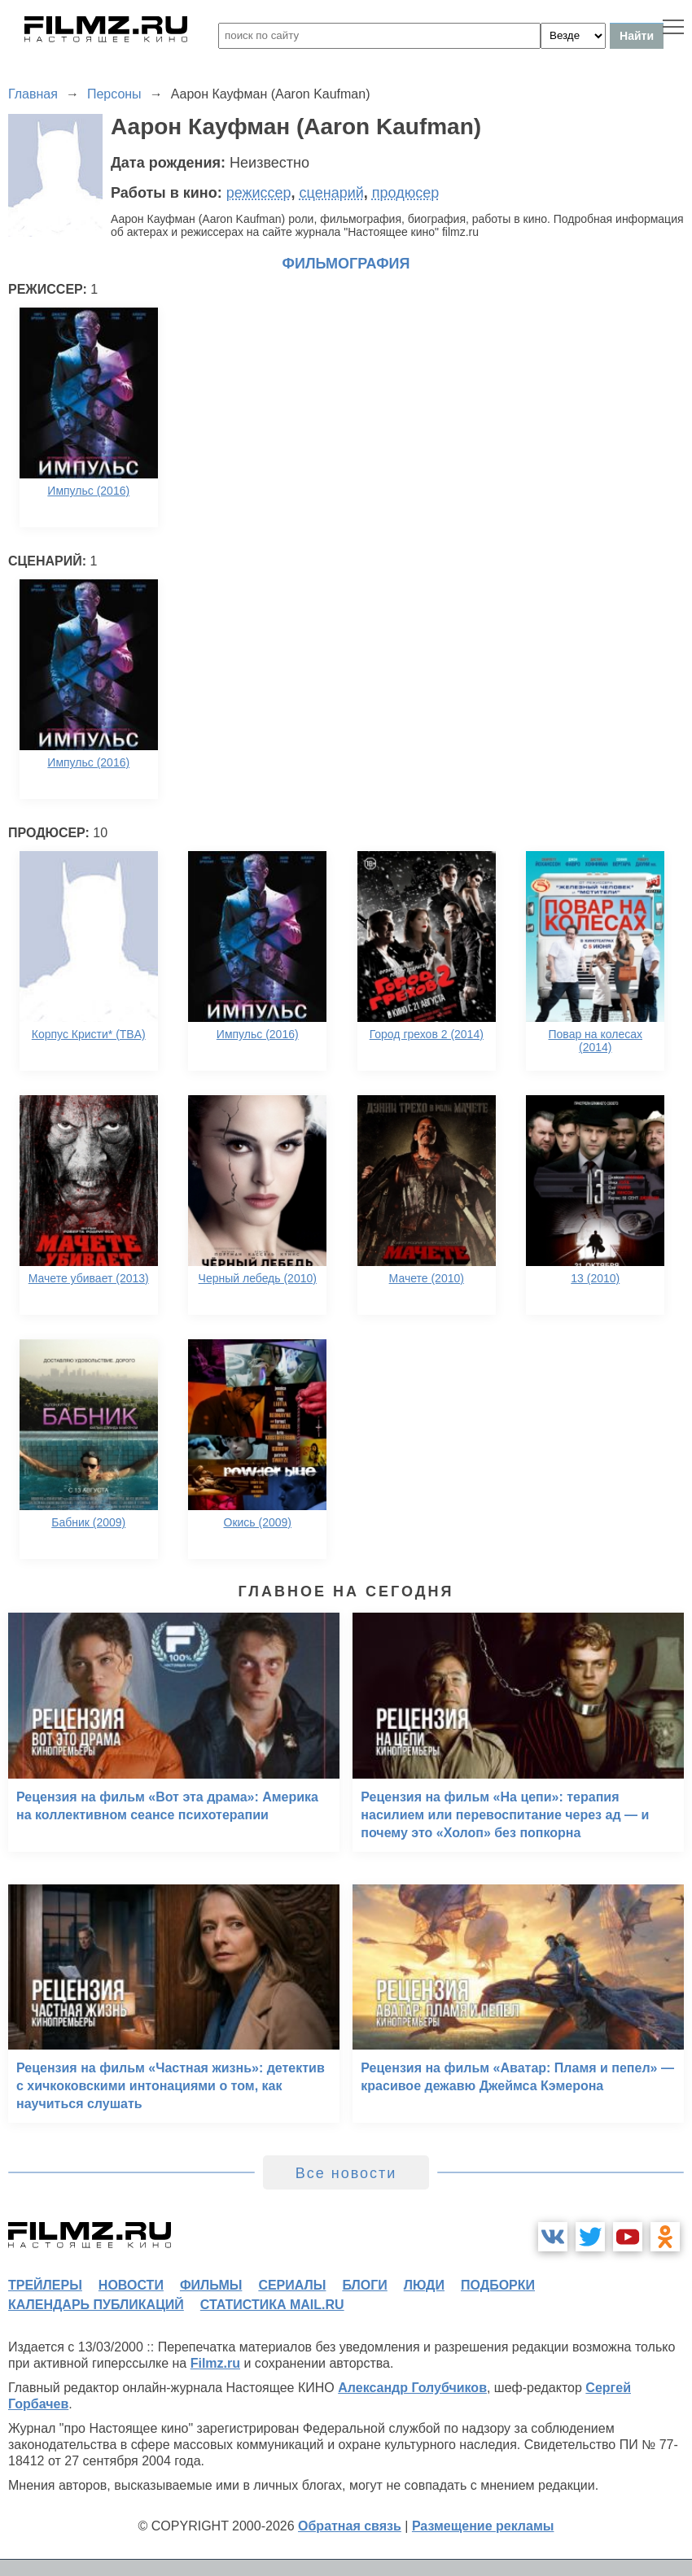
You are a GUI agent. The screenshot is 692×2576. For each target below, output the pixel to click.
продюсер (405, 193)
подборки (498, 2285)
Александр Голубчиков (412, 2388)
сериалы (292, 2285)
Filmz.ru (215, 2363)
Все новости (346, 2173)
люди (424, 2285)
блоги (364, 2285)
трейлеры (45, 2285)
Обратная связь (349, 2526)
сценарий (332, 193)
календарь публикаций (96, 2305)
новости (131, 2285)
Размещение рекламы (483, 2526)
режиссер (258, 193)
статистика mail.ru (272, 2305)
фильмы (211, 2285)
